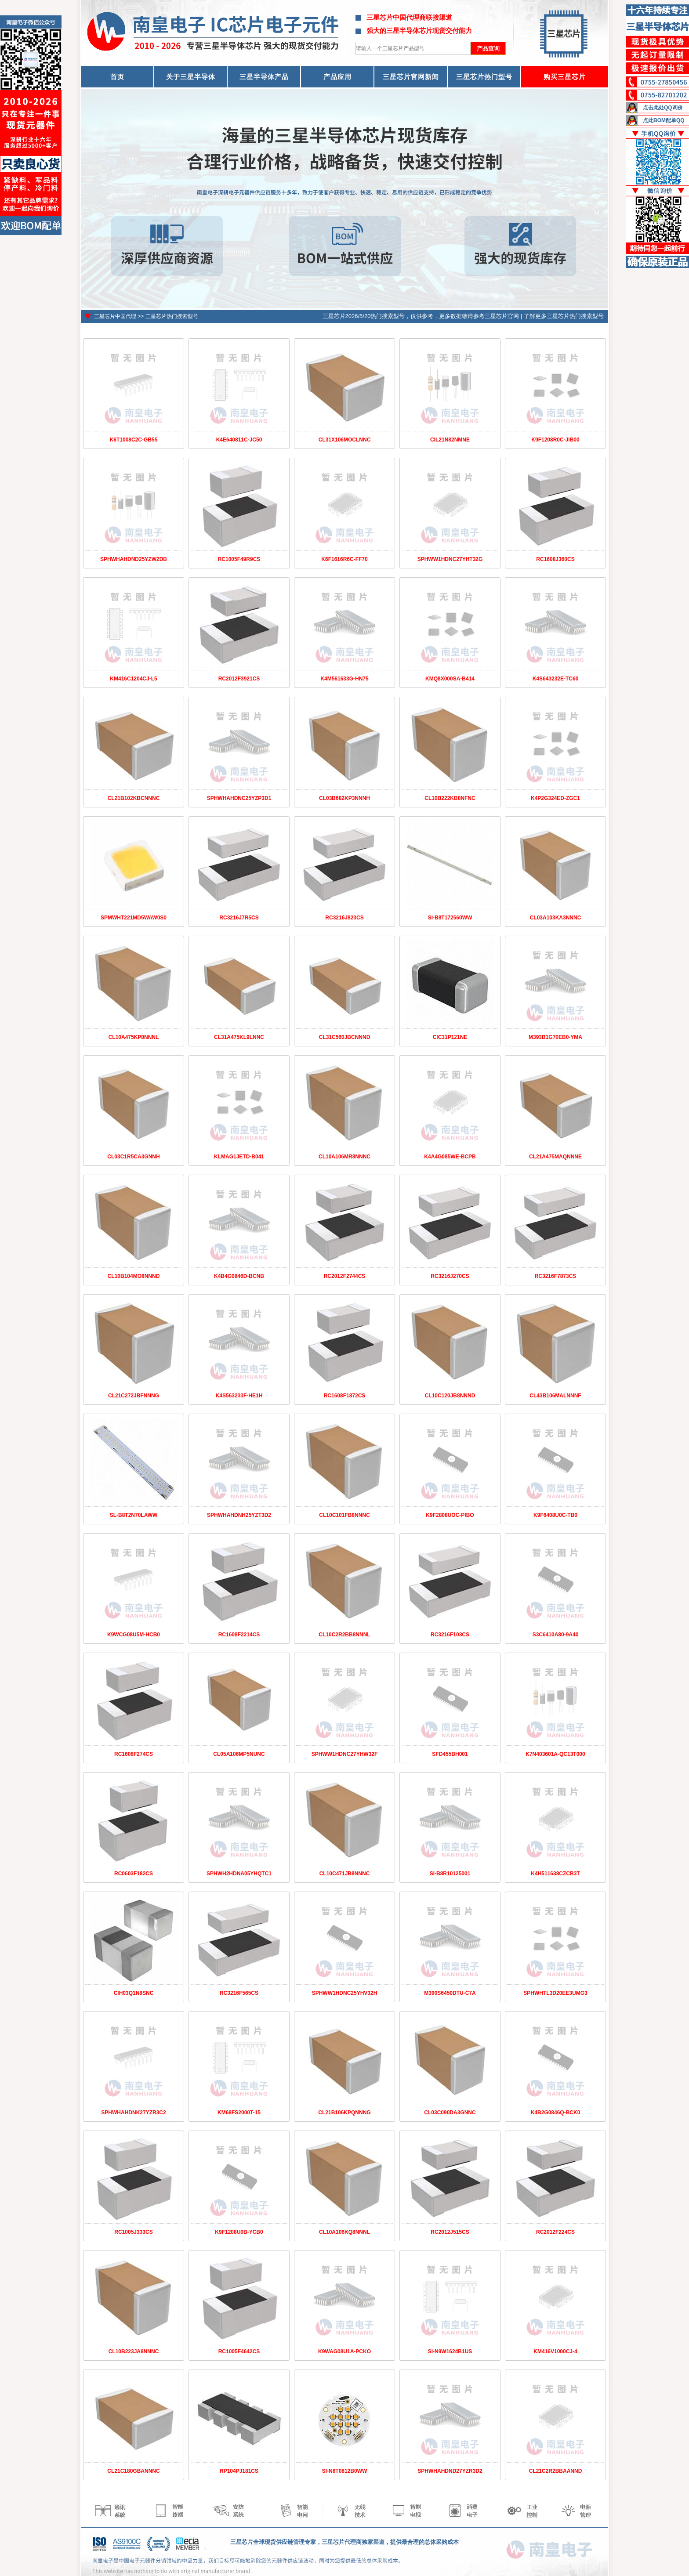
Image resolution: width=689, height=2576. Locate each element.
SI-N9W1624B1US (450, 2351)
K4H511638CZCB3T (555, 1873)
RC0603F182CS (133, 1873)
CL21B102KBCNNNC (134, 798)
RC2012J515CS (450, 2232)
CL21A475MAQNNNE (555, 1157)
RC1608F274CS (133, 1754)
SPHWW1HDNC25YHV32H (344, 1993)
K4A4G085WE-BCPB (449, 1157)
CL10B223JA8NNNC (134, 2351)
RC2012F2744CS (345, 1276)
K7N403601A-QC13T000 (555, 1754)
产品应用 (337, 76)
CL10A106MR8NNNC (344, 1157)
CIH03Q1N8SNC (134, 1993)
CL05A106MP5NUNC (239, 1754)
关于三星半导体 (190, 76)
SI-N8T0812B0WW (344, 2471)
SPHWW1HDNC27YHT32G (450, 559)
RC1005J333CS (133, 2232)
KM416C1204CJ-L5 (133, 679)
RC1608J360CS (555, 559)
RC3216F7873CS (556, 1276)
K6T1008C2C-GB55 (134, 440)
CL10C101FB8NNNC (344, 1515)
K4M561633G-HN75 (344, 679)
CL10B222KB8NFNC (449, 798)
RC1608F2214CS (239, 1635)
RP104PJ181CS (239, 2471)
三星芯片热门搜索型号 (171, 316)
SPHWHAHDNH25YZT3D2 (239, 1515)
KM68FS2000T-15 (239, 2112)
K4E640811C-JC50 (239, 440)
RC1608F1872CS (345, 1396)
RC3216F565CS (239, 1993)
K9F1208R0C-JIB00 (555, 440)
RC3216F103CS (450, 1635)
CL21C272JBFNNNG (133, 1396)
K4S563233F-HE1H (239, 1396)
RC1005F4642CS (239, 2351)
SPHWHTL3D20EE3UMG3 (555, 1993)
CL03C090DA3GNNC (449, 2112)
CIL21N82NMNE (450, 440)
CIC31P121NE (450, 1037)
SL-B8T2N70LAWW (134, 1515)
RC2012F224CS (555, 2232)
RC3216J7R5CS (238, 918)
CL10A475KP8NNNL (134, 1037)
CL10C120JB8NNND (450, 1396)
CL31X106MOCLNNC (345, 440)
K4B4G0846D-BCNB (239, 1276)
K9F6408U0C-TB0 (555, 1515)
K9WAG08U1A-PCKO (344, 2351)
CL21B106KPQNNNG (344, 2112)
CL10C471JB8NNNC (344, 1873)
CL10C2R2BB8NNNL (344, 1635)
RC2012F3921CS (239, 679)
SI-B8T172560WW (450, 918)
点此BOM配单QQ (664, 120)
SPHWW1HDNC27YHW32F (345, 1754)
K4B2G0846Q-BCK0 (555, 2112)
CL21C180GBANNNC (133, 2471)
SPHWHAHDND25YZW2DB (133, 559)
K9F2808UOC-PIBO (450, 1515)
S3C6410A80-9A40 (556, 1635)
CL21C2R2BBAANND (555, 2471)
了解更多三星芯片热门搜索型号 (564, 316)
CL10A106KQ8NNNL (344, 2232)
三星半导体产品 (264, 76)
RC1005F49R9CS (239, 559)
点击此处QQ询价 (663, 108)
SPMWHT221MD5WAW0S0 (134, 918)
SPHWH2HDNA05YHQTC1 (239, 1873)
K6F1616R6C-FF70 (344, 559)
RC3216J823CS (344, 918)
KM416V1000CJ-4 (555, 2351)
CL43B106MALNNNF (555, 1396)
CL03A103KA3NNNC (555, 918)
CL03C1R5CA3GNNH (133, 1157)
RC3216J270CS (450, 1276)
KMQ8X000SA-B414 (450, 679)
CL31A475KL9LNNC (239, 1037)
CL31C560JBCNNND (344, 1037)
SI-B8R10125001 (450, 1873)
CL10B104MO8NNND (134, 1276)
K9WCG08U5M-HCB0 (133, 1635)
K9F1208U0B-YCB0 (239, 2232)
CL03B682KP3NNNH (344, 798)
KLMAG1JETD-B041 (239, 1157)
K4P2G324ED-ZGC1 (555, 798)
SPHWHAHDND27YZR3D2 (449, 2471)
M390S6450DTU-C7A (449, 1993)
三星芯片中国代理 (115, 316)
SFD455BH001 (450, 1754)
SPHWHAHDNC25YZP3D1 (239, 798)
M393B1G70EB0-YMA (555, 1037)
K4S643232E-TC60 (556, 679)
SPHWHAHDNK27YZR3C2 (133, 2112)
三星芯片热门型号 (484, 76)
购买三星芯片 (565, 76)
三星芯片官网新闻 (411, 76)
